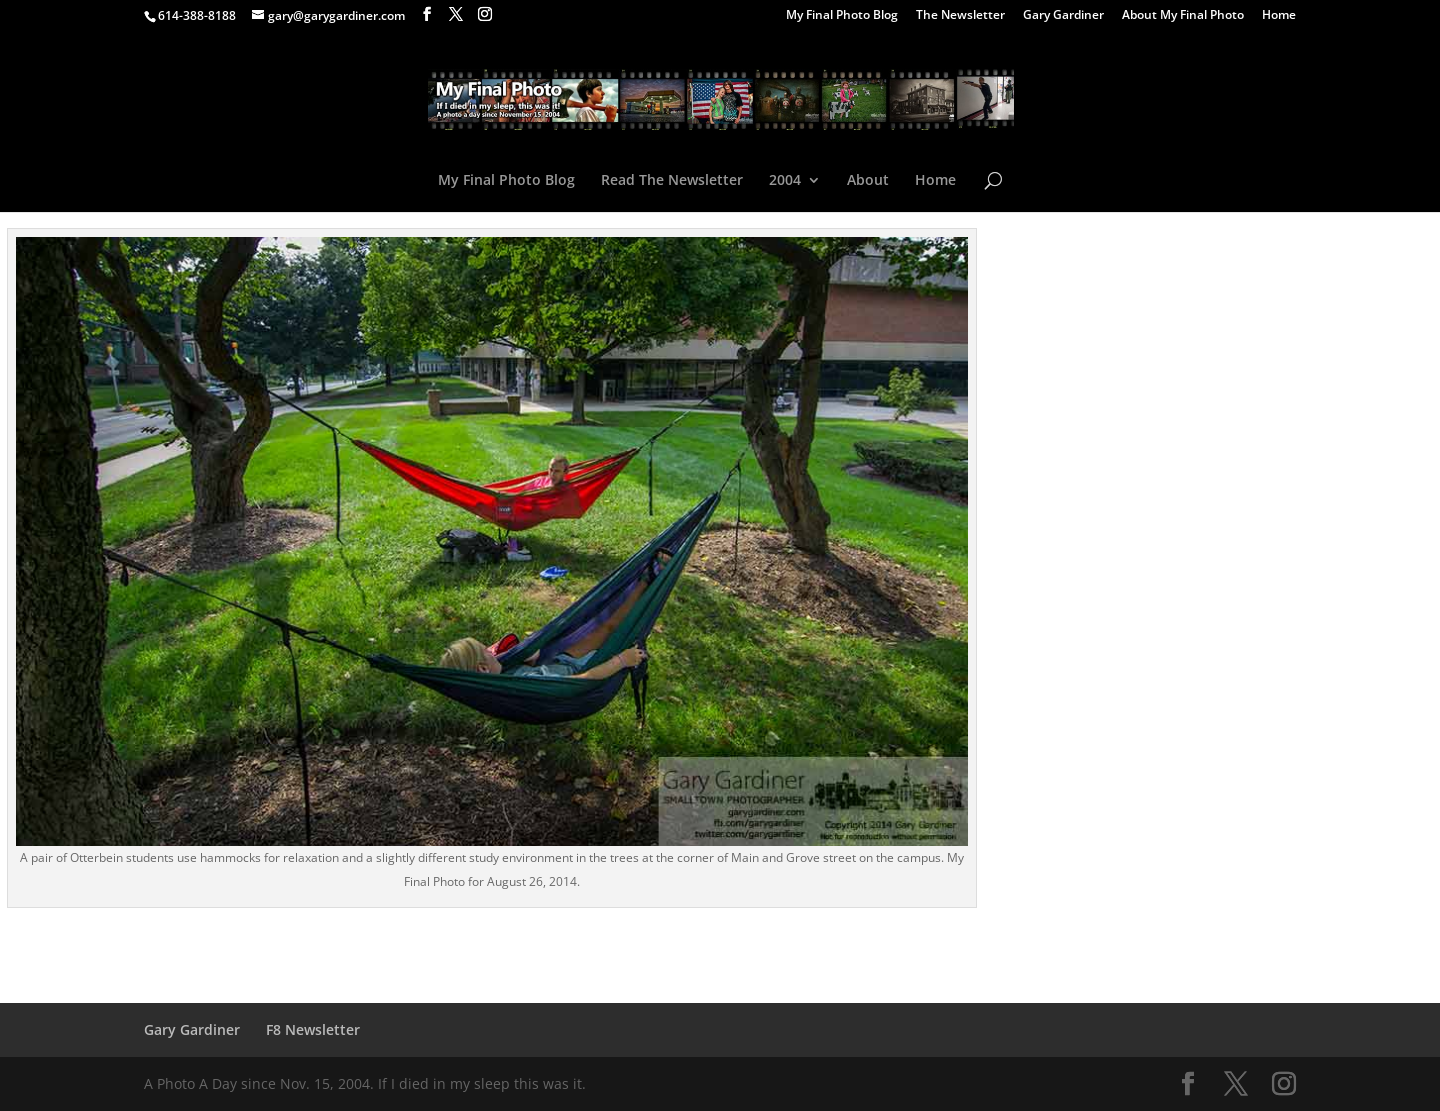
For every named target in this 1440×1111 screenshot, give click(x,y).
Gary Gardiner (1063, 16)
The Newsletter (960, 16)
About (868, 181)
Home (1279, 16)
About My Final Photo (1183, 16)
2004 (785, 181)
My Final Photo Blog (842, 16)
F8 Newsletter (313, 1029)
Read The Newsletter (672, 181)
